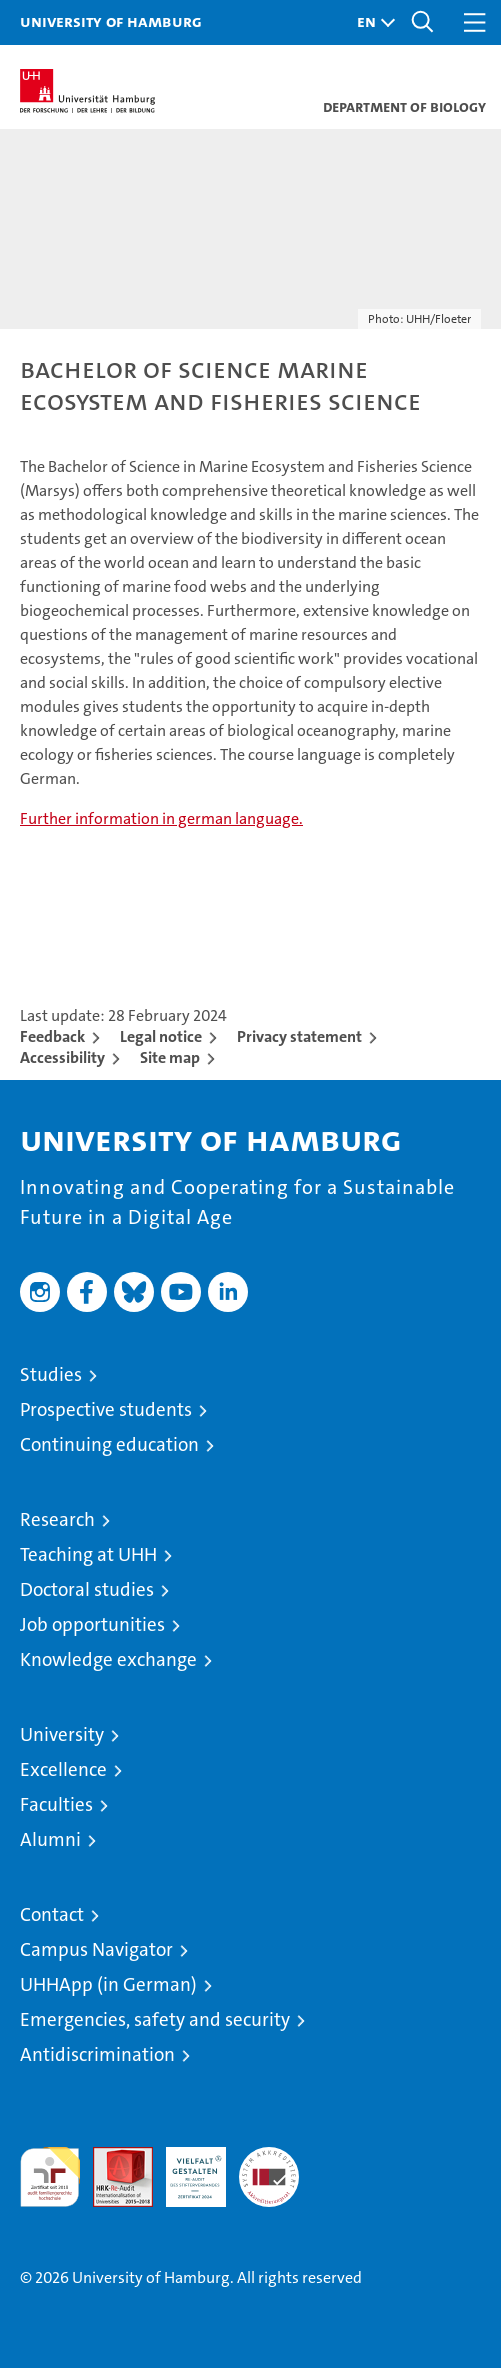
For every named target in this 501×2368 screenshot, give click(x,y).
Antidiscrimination (97, 2054)
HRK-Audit (185, 2168)
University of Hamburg (111, 21)
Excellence (63, 1769)
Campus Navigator (96, 1949)
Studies (51, 1374)
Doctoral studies (87, 1589)
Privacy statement (299, 1036)
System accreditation (269, 2168)
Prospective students (106, 1409)
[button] (371, 22)
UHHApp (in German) (108, 1984)
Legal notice (161, 1036)
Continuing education (109, 1444)
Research (57, 1519)
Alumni (50, 1839)
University (62, 1734)
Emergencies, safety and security (155, 2019)
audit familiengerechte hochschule (50, 2177)
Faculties (56, 1804)
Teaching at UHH (88, 1554)
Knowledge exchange (108, 1659)
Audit (112, 2157)
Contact (52, 1914)
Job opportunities (92, 1624)
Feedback (52, 1036)
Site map (170, 1057)
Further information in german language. (161, 818)
